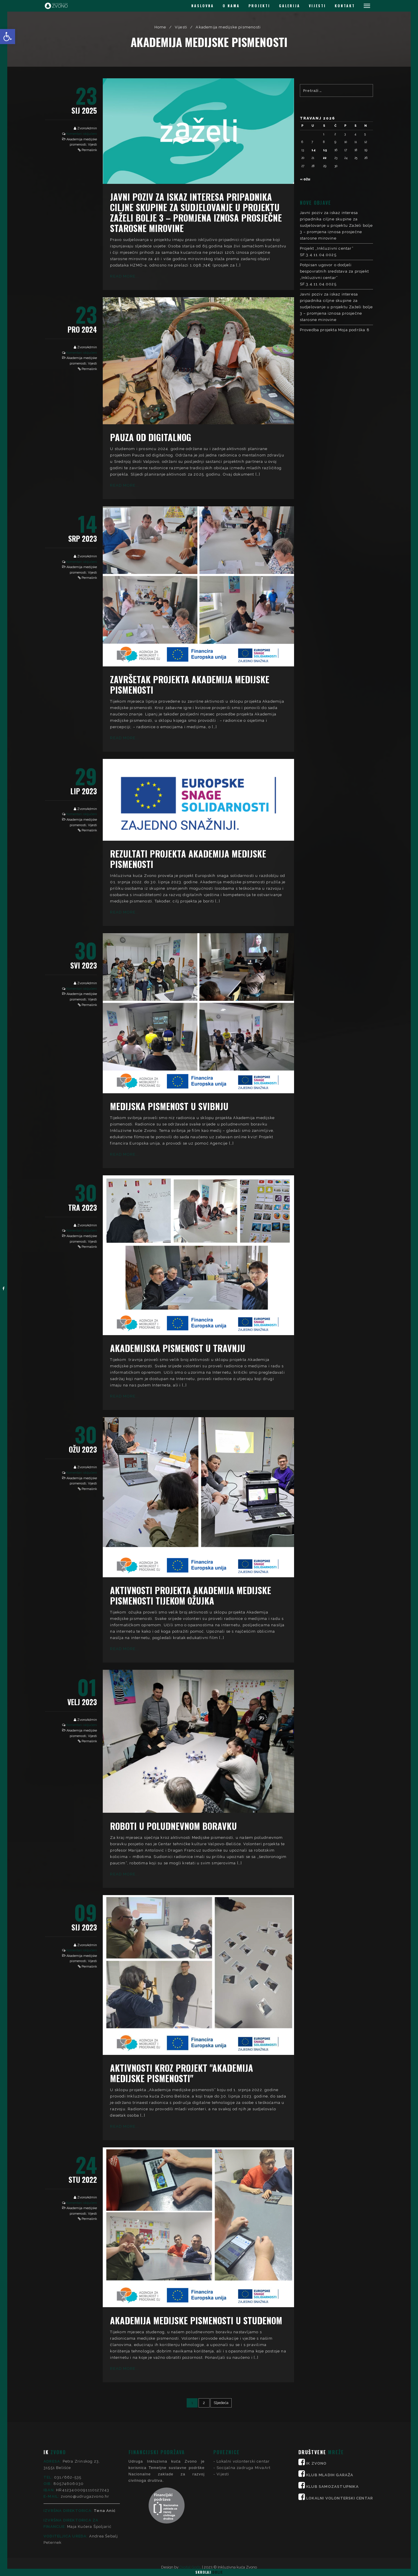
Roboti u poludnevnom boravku (173, 1825)
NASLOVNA (202, 5)
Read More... (124, 276)
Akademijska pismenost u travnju (177, 1348)
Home (160, 27)
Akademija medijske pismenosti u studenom (196, 2320)
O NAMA (231, 5)
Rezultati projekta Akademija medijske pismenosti (188, 859)
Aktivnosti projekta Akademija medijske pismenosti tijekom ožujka (190, 1595)
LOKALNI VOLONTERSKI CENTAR (339, 2450)
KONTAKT (345, 5)
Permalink (89, 150)
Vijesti (181, 27)
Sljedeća (221, 2403)
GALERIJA (289, 5)
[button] (7, 36)
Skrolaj (209, 2572)
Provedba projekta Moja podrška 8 (335, 330)
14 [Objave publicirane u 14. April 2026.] (313, 150)
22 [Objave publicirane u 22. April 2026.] (325, 157)
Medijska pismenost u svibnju (169, 1106)
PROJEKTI (259, 5)
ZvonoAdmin (87, 128)
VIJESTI (317, 5)
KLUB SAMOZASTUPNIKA (332, 2438)
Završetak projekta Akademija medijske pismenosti (189, 684)
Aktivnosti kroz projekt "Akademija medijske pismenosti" (181, 2073)
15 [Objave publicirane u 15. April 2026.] (325, 150)
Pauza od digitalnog (150, 437)
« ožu (305, 179)
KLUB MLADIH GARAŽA (330, 2426)
